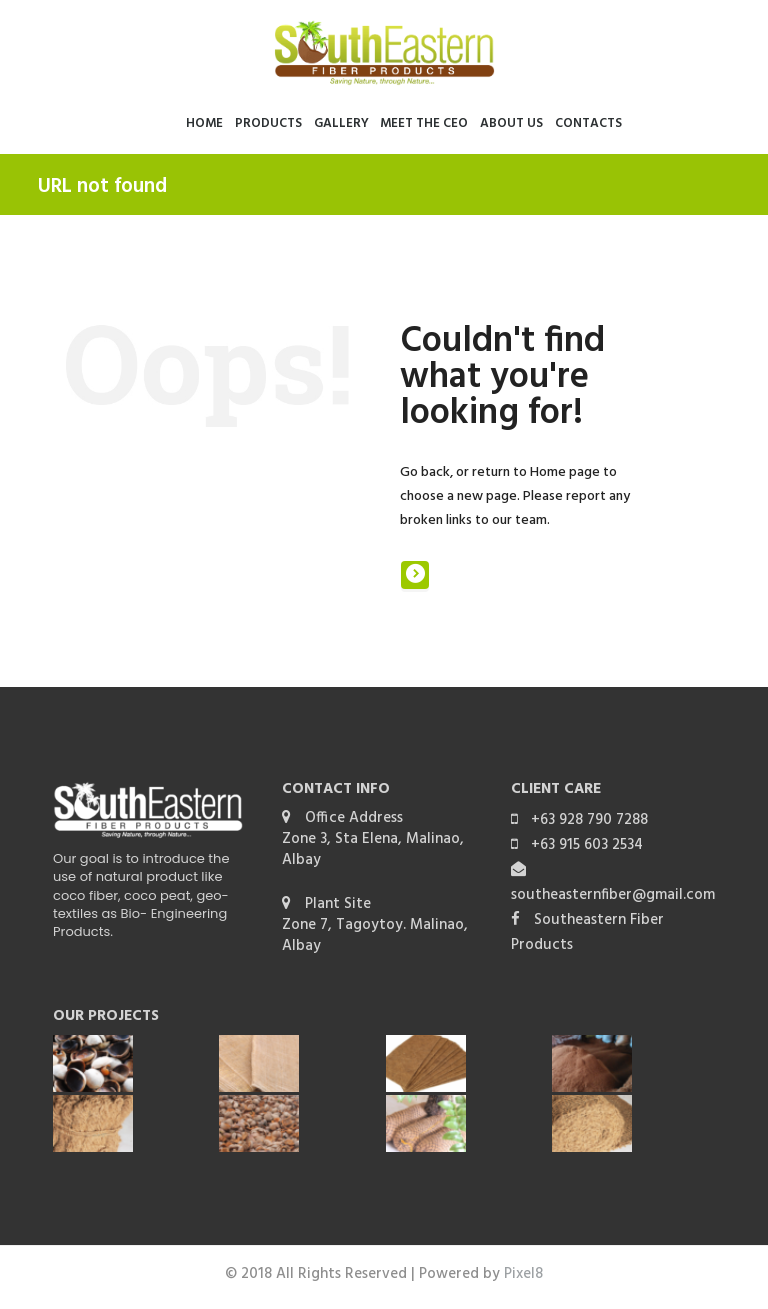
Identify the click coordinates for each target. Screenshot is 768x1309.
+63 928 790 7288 (589, 820)
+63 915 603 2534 (587, 845)
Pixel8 (523, 1274)
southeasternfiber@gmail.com (613, 895)
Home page (565, 472)
